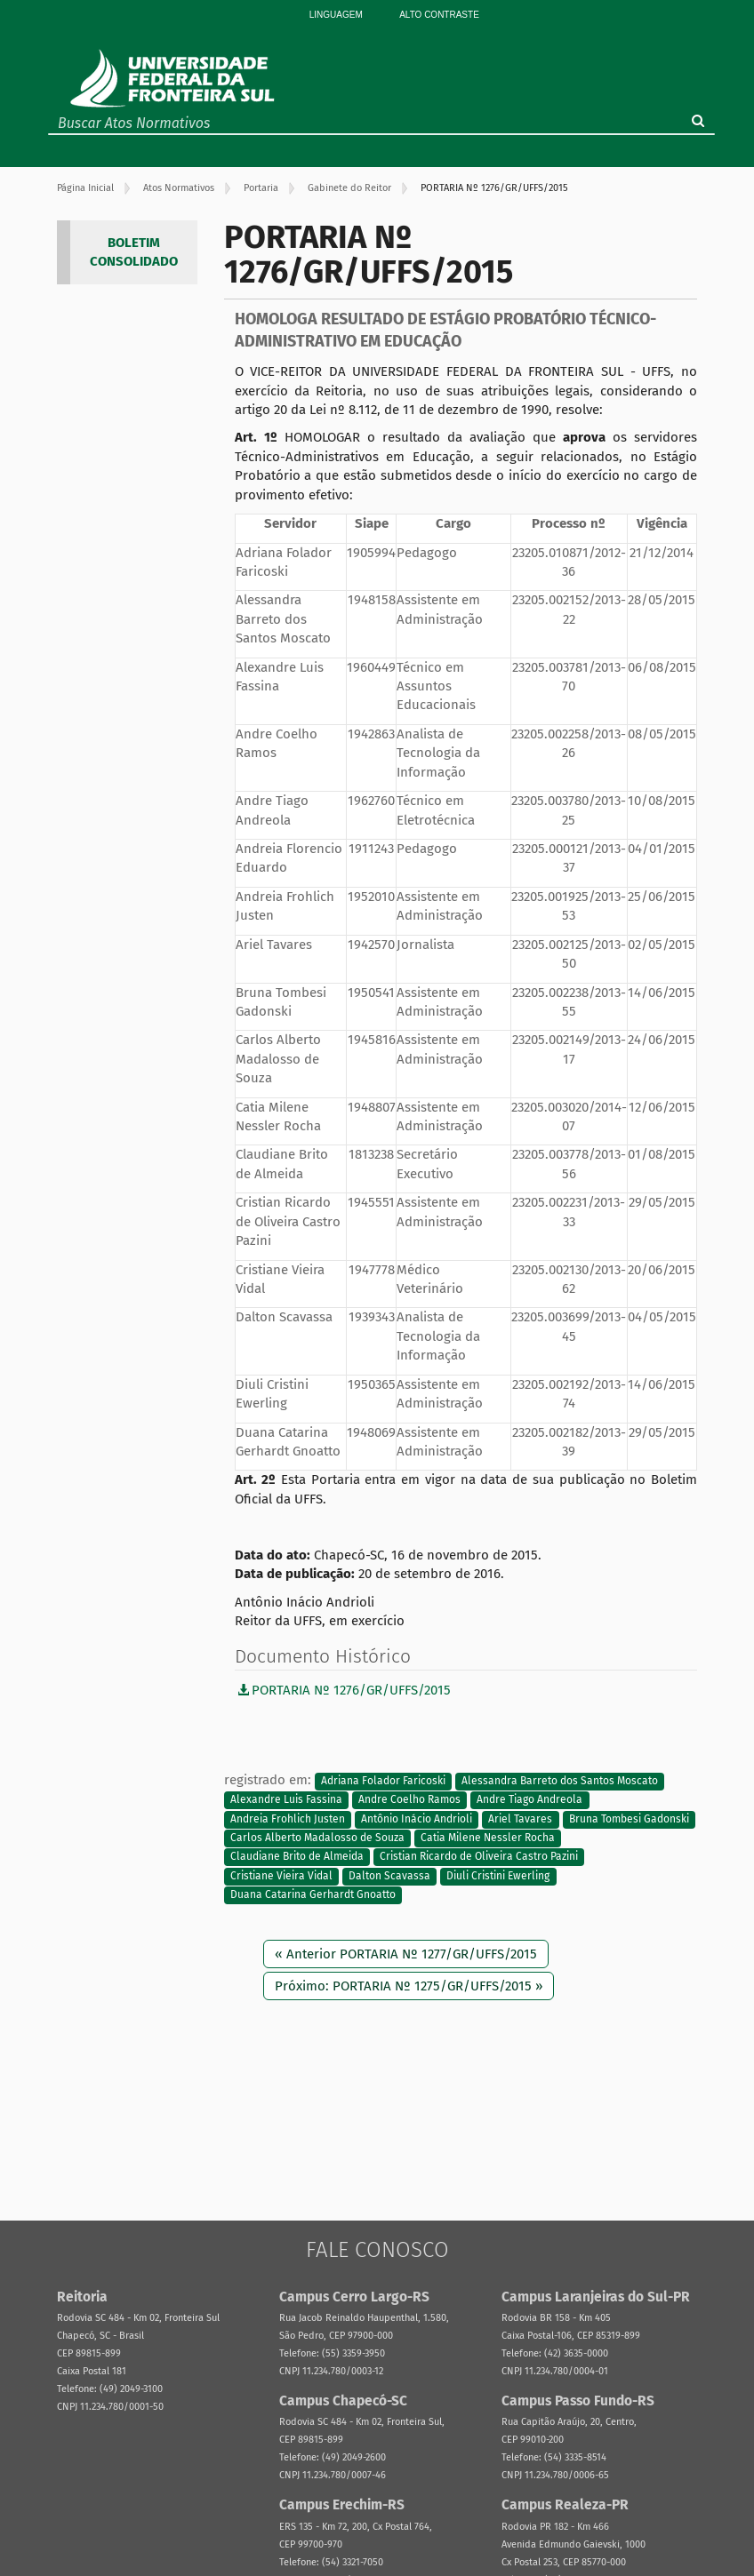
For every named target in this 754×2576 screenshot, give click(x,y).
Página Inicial (85, 188)
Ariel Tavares (520, 1819)
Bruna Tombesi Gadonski (629, 1819)
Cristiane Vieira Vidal (281, 1876)
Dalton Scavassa (389, 1876)
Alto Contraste (439, 15)
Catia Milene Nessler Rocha (488, 1837)
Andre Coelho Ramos (409, 1800)
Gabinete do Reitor (349, 188)
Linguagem (336, 15)
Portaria (261, 188)
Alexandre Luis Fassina (286, 1800)
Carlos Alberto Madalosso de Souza (317, 1837)
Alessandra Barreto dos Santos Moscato (559, 1780)
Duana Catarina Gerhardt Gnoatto (313, 1895)
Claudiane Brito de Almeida (297, 1857)
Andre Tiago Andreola (529, 1800)
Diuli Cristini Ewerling (497, 1876)
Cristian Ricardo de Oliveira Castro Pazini (479, 1857)
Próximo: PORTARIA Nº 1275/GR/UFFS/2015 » (408, 1986)
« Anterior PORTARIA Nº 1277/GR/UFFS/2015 (406, 1954)
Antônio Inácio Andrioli (416, 1819)
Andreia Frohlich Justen (287, 1819)
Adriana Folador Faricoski (383, 1780)
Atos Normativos (178, 188)
